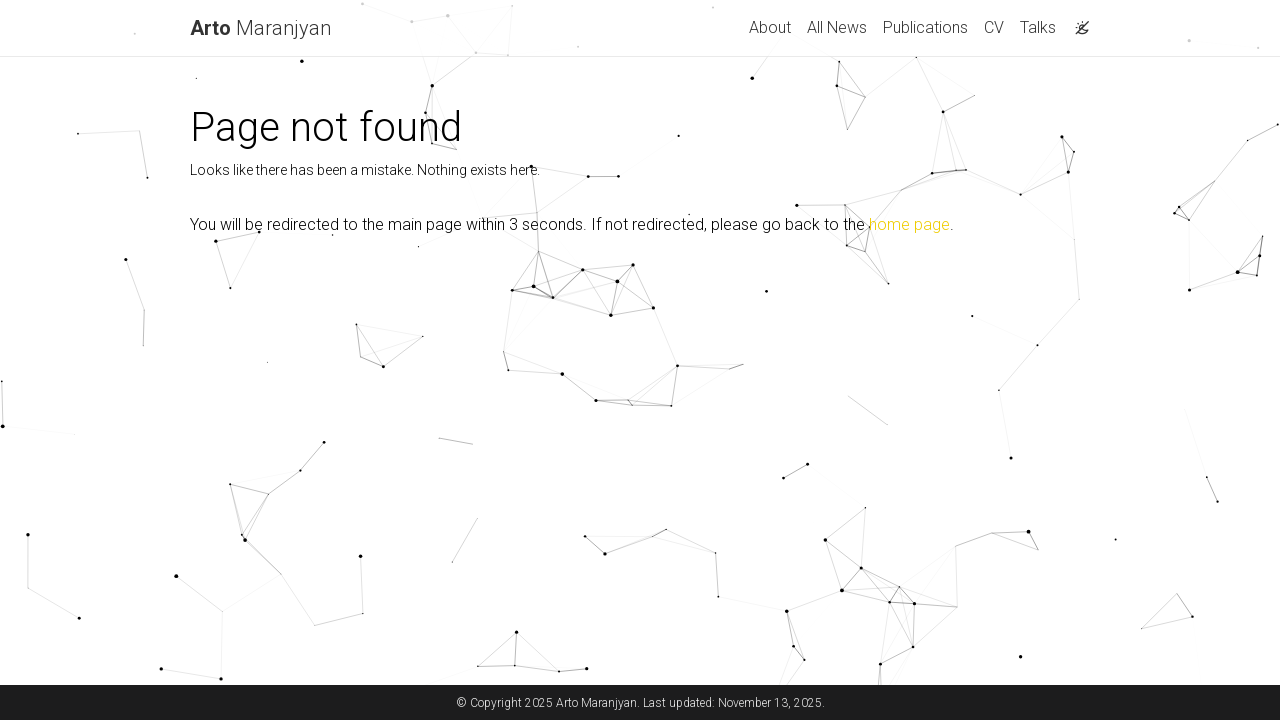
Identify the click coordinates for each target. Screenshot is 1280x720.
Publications (925, 27)
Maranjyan (260, 28)
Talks (1038, 27)
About (770, 27)
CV (994, 27)
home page (909, 224)
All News (837, 27)
